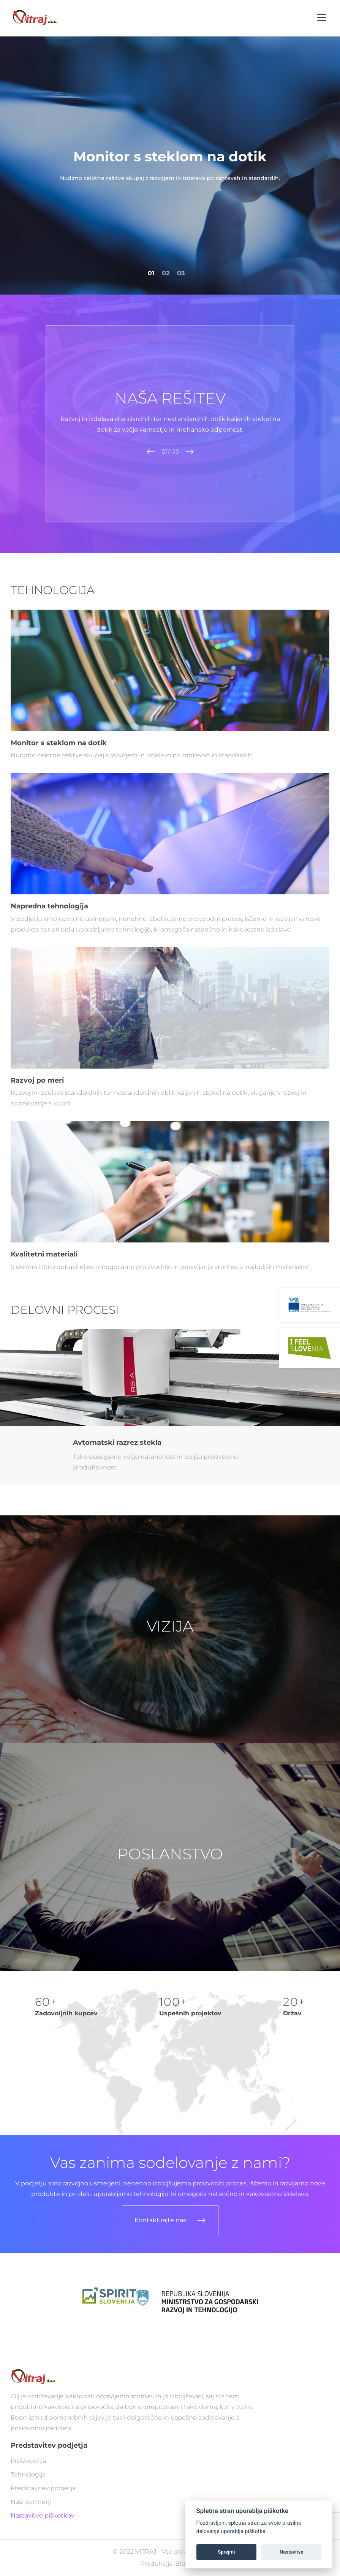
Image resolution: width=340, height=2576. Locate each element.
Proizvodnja (28, 2460)
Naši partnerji (31, 2501)
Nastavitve (291, 2552)
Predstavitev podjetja (43, 2488)
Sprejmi (226, 2552)
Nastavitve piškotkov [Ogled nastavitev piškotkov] (42, 2515)
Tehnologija (28, 2474)
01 (151, 273)
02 (165, 273)
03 (181, 273)
